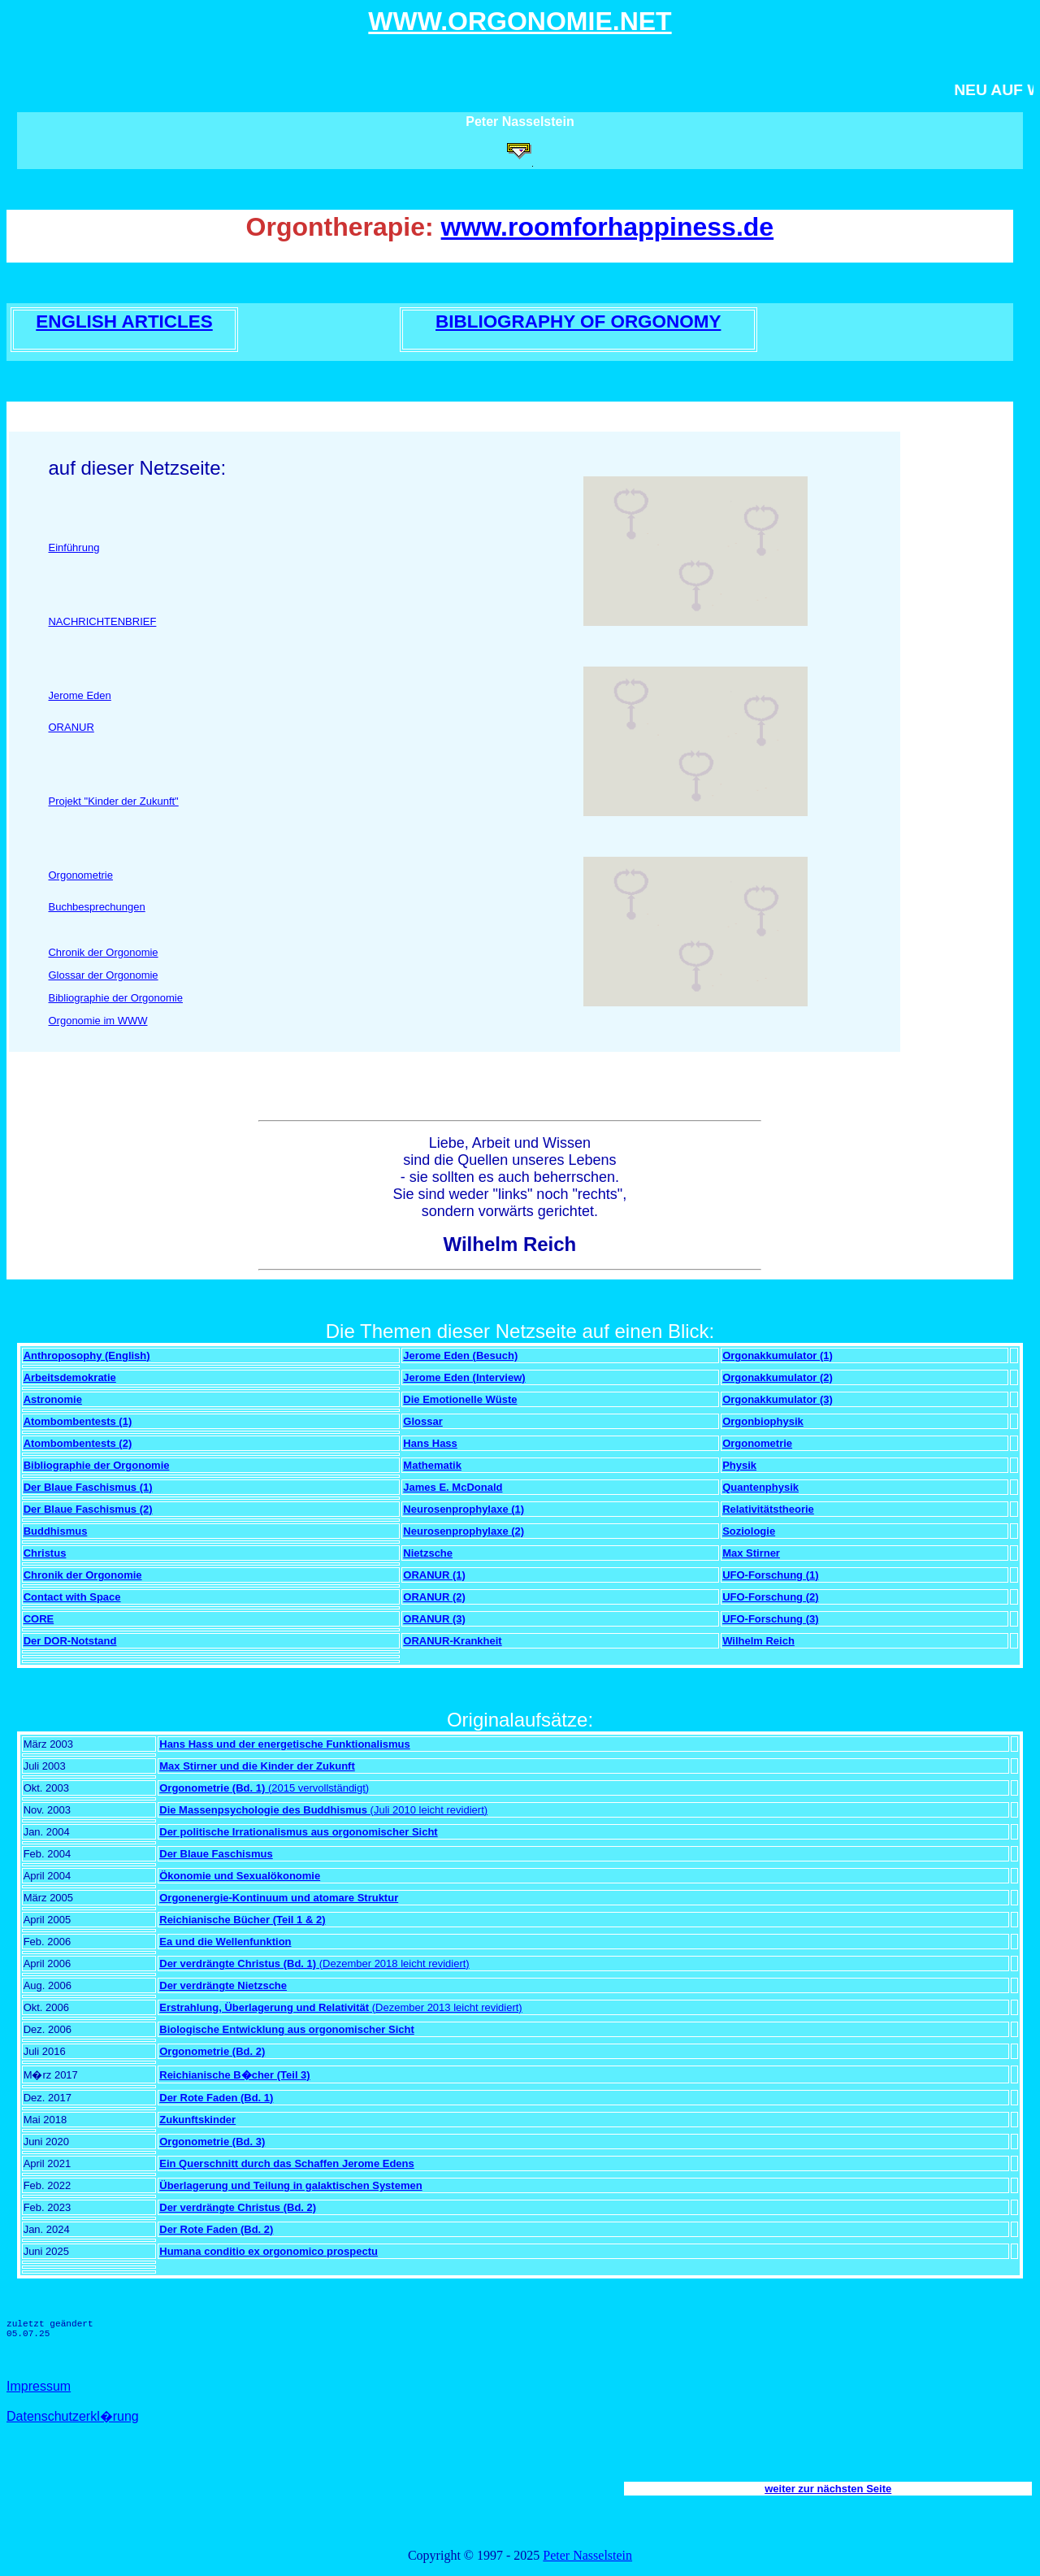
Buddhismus (56, 1531)
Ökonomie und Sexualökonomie (239, 1876)
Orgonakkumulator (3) (777, 1399)
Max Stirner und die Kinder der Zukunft (257, 1766)
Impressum (38, 2386)
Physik (739, 1465)
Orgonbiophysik (763, 1421)
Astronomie (53, 1399)
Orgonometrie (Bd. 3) (212, 2141)
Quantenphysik (760, 1487)
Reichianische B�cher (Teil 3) (234, 2075)
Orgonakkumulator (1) (777, 1355)
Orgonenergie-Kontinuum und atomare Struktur (278, 1898)
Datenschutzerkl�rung (72, 2416)
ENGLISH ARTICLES (124, 321)
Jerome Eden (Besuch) (460, 1355)
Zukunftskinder (197, 2119)
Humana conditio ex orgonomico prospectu (268, 2251)
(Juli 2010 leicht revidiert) (427, 1810)
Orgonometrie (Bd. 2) (212, 2051)
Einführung (73, 547)
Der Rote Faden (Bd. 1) (216, 2098)
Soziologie (748, 1531)
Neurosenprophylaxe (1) (463, 1509)
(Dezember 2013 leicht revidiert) (445, 2007)
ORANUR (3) (434, 1619)
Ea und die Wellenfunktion (225, 1941)
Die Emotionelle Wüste (460, 1399)
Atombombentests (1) (78, 1421)
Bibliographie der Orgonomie (115, 998)
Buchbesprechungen (96, 907)
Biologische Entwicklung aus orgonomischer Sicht (286, 2029)
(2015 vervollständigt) (317, 1788)
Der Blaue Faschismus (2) (88, 1509)
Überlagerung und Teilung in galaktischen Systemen (290, 2185)
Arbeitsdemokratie (70, 1377)
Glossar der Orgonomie (103, 975)
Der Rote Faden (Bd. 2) (216, 2229)
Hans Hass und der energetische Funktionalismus (284, 1744)
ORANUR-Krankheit (452, 1641)
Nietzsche (428, 1553)
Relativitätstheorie (768, 1509)
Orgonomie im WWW (97, 1020)
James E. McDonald (452, 1487)
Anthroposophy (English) (87, 1355)
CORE (39, 1619)
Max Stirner (751, 1553)
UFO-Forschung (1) (770, 1575)
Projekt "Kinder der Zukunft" (113, 801)
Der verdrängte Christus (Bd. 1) (237, 1963)
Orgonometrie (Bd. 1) (212, 1788)
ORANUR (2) (434, 1597)
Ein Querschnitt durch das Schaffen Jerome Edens (286, 2163)
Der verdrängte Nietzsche (223, 1985)
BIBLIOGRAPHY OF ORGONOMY (578, 321)
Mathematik (432, 1465)
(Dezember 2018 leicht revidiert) (393, 1963)
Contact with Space (72, 1597)
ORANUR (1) (434, 1575)
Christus (45, 1553)
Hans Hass (430, 1443)
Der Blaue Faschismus (215, 1854)
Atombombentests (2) (78, 1443)
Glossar (422, 1421)
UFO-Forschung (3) (770, 1619)
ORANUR (70, 727)
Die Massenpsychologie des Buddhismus (263, 1810)
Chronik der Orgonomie (103, 952)
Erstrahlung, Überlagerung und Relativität (264, 2007)
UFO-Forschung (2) (770, 1597)
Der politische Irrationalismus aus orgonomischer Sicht (298, 1832)
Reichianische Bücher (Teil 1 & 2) (242, 1920)
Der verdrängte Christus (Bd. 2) (237, 2207)
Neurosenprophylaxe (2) (463, 1531)
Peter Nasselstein (587, 2555)
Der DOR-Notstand (70, 1641)
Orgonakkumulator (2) (777, 1377)
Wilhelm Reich (758, 1641)
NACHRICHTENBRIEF (102, 621)
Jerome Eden (79, 695)
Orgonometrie (80, 875)
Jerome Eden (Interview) (464, 1377)
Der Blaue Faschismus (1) (88, 1487)
